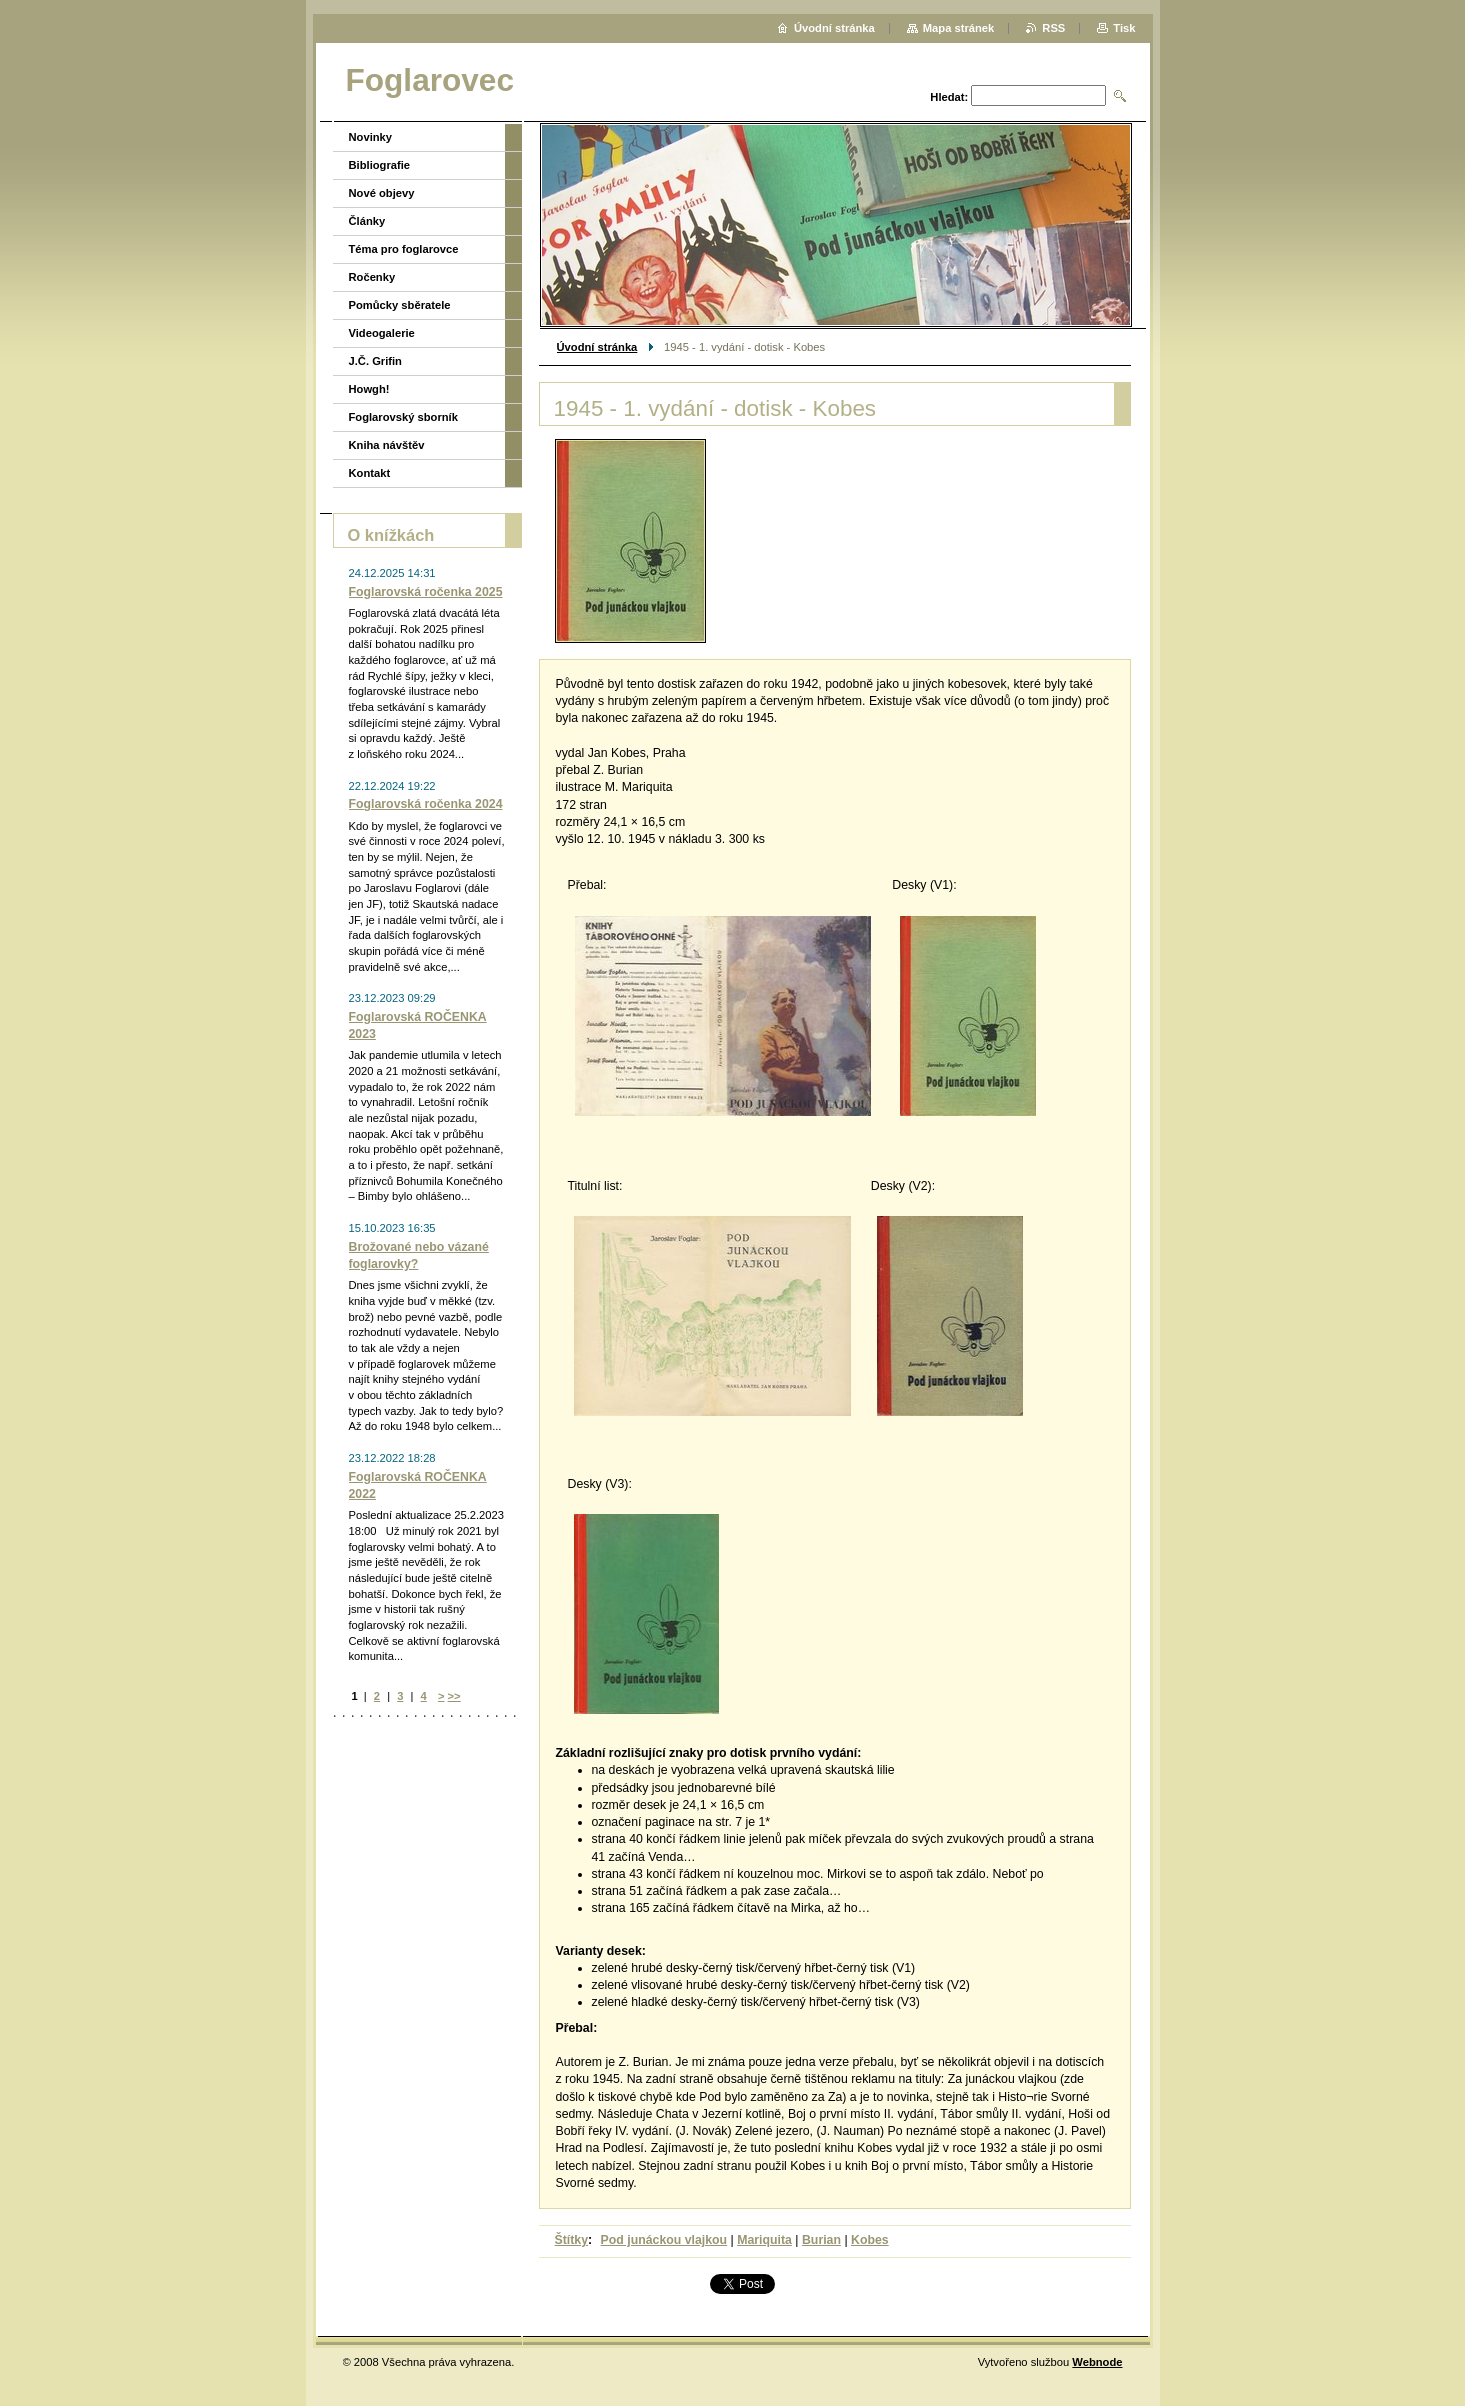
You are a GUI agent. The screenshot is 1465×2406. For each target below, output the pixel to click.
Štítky (572, 2240)
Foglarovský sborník (403, 417)
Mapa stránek (959, 28)
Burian (821, 2240)
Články (367, 221)
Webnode (1097, 2362)
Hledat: (949, 97)
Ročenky (372, 277)
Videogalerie (382, 333)
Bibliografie (380, 165)
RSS (1053, 28)
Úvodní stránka (597, 347)
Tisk (1124, 28)
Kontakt (370, 473)
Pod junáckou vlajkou (664, 2240)
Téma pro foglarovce (404, 249)
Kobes (870, 2240)
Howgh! (369, 389)
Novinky (371, 137)
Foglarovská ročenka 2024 (426, 804)
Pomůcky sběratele (400, 305)
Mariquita (764, 2240)
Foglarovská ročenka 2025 (426, 592)
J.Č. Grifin (375, 361)
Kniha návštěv (387, 445)
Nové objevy (382, 193)
